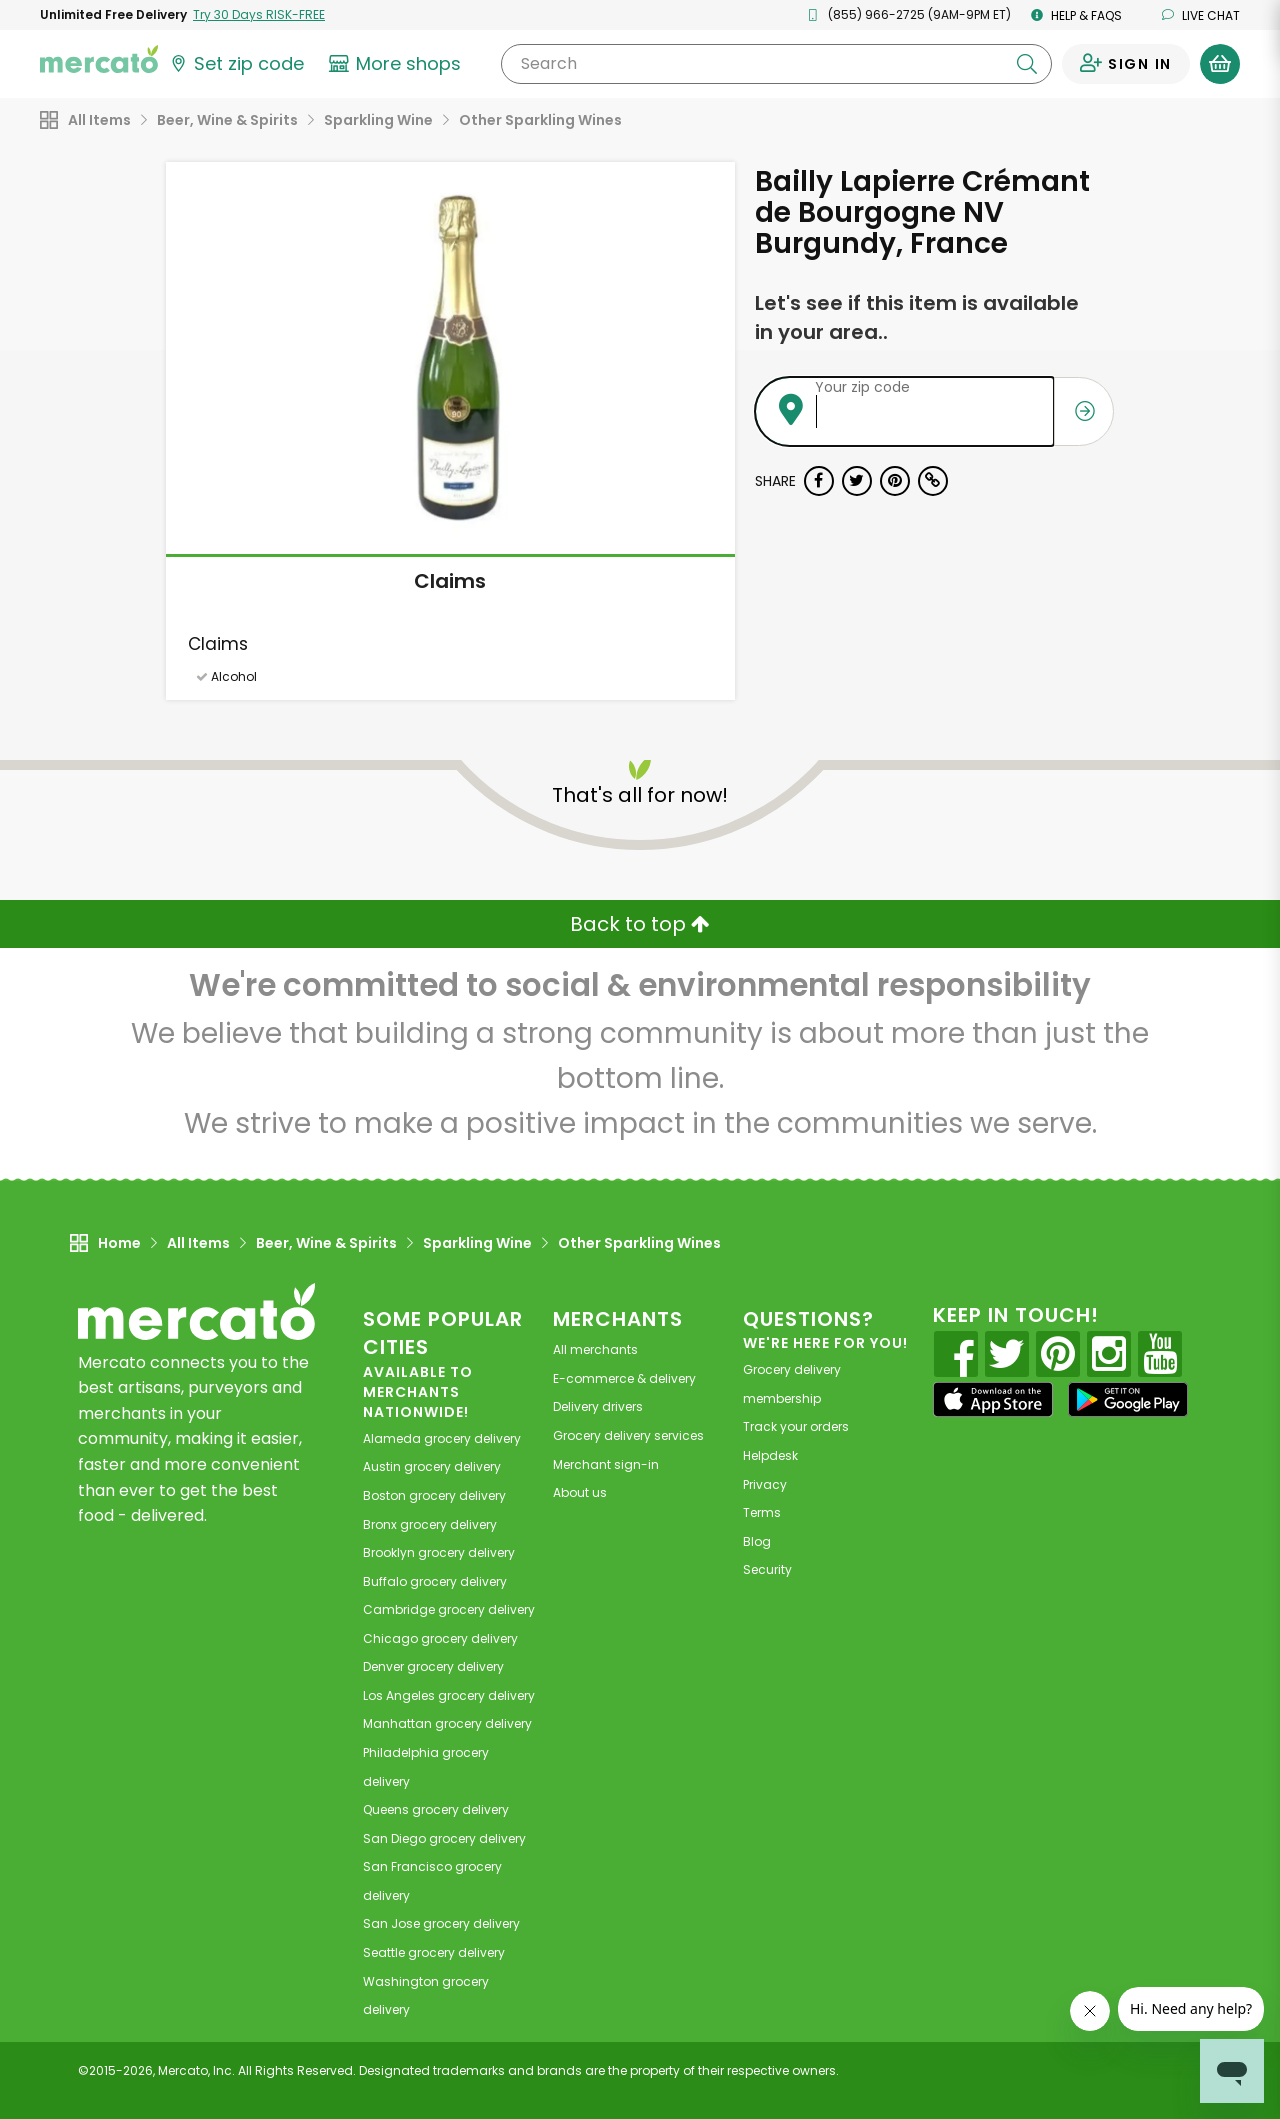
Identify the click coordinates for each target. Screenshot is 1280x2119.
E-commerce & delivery (624, 1378)
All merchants (595, 1349)
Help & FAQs (1076, 15)
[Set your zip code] (236, 64)
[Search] (776, 64)
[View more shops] (397, 64)
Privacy (765, 1484)
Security (767, 1569)
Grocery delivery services (628, 1435)
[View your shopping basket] (1220, 64)
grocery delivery (442, 1438)
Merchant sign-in (606, 1464)
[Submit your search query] (1027, 64)
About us (580, 1492)
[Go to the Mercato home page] (99, 58)
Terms (762, 1512)
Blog (757, 1541)
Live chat (1201, 15)
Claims (450, 581)
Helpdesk (770, 1455)
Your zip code (862, 387)
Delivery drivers (598, 1406)
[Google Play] (1128, 1399)
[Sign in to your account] (1126, 64)
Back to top (640, 924)
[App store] (993, 1400)
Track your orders (796, 1426)
